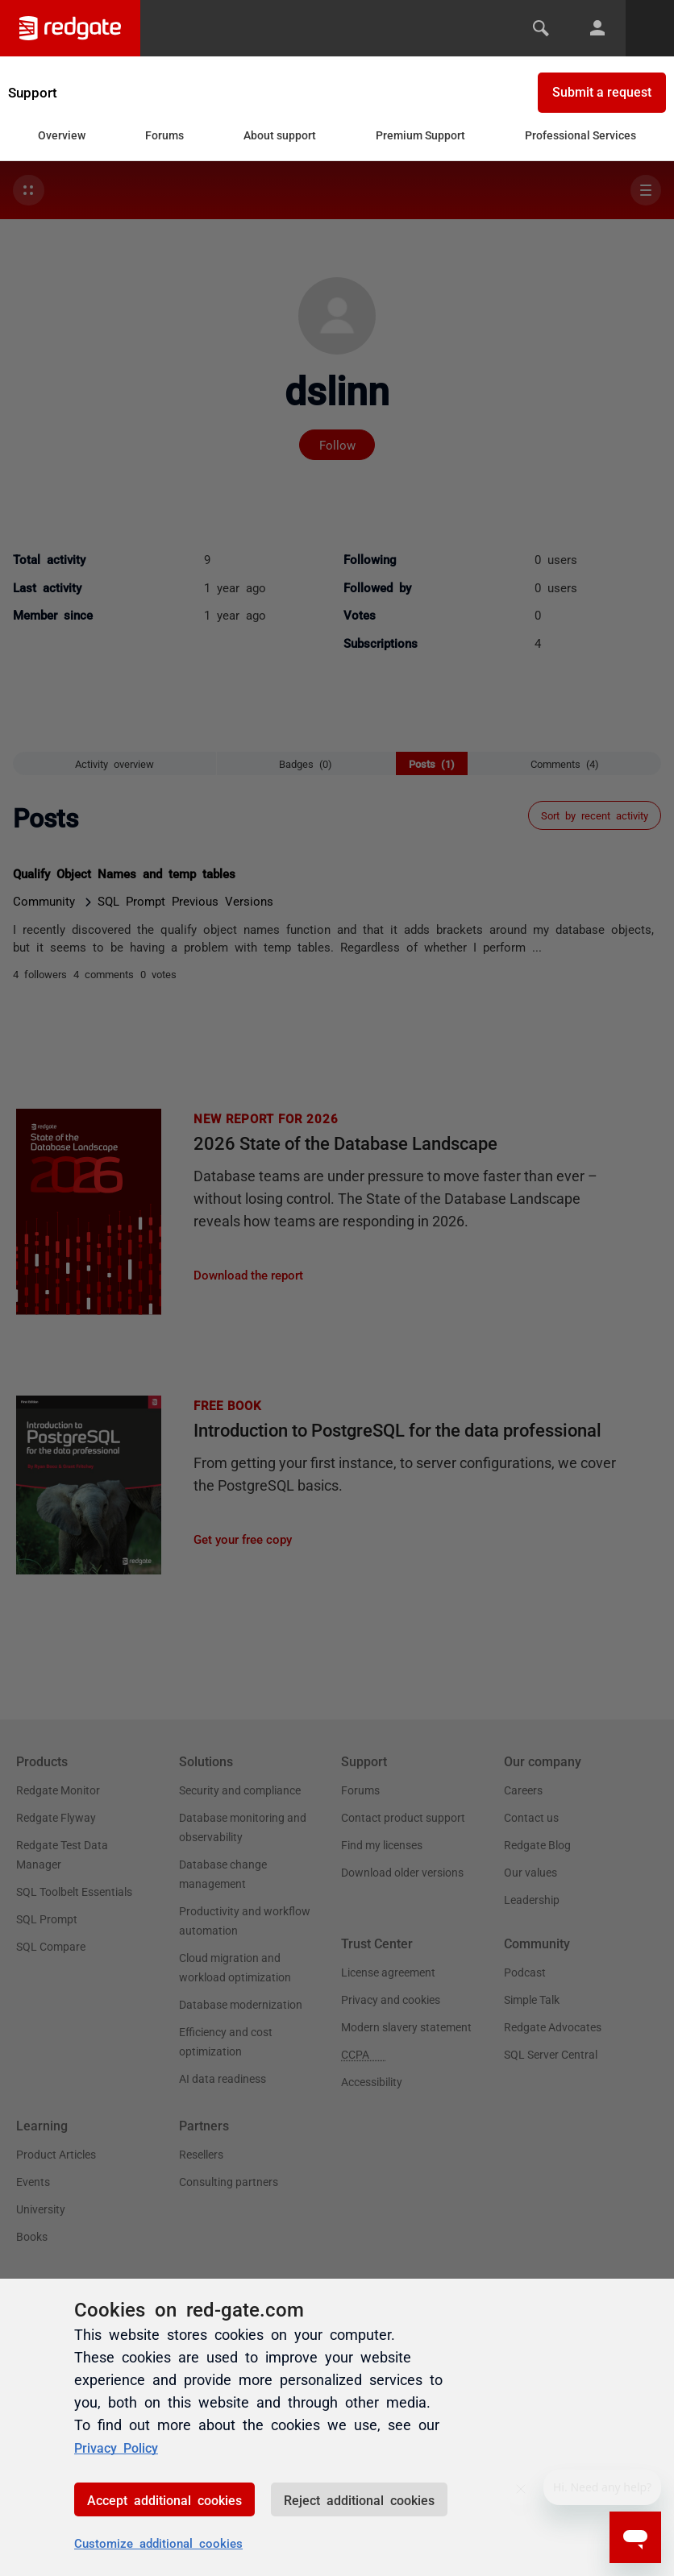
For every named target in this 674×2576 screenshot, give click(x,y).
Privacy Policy (121, 2446)
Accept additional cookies (164, 2499)
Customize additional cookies (158, 2543)
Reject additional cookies (359, 2499)
